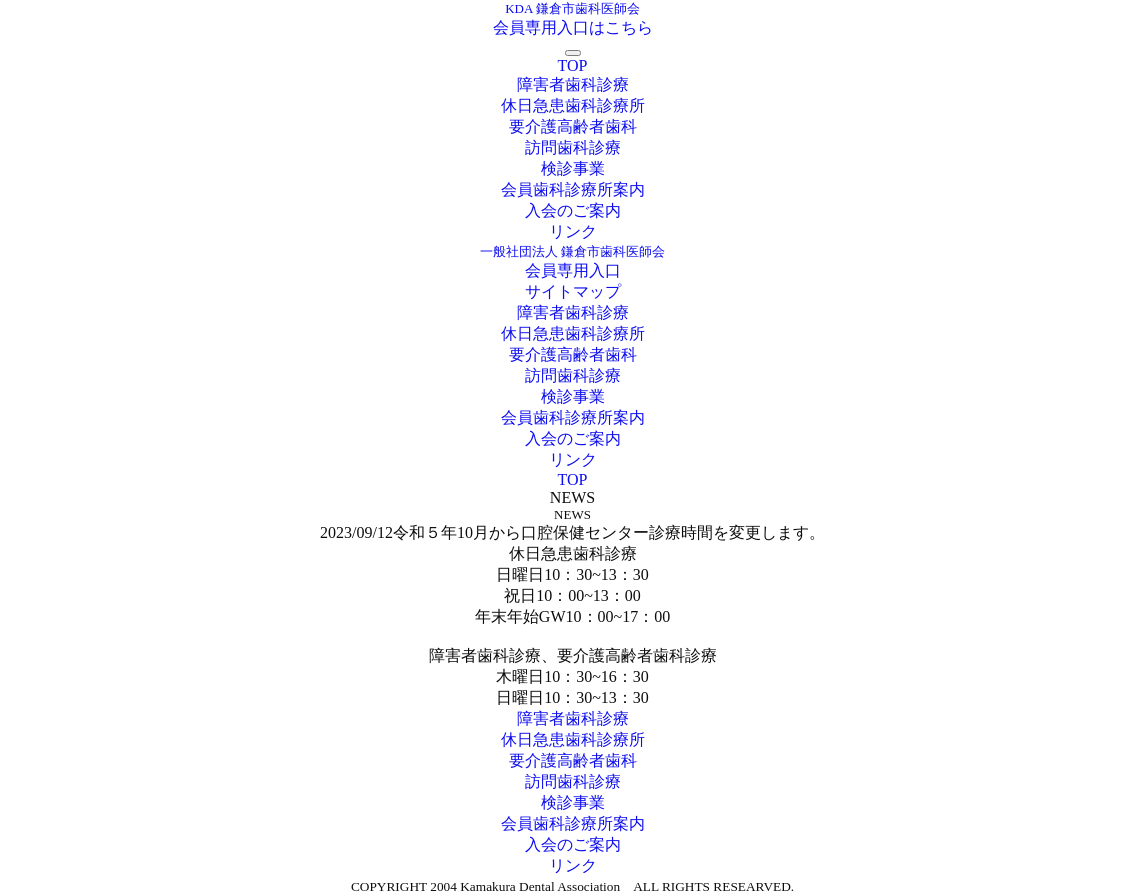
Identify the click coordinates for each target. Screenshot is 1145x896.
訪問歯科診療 (573, 147)
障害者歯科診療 (573, 84)
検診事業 (573, 168)
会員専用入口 (573, 270)
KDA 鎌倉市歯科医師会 (572, 8)
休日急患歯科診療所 (573, 105)
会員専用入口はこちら (573, 27)
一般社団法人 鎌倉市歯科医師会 (572, 251)
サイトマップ (573, 291)
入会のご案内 (573, 210)
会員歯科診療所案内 (573, 189)
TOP (573, 65)
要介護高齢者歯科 (573, 126)
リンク (573, 231)
